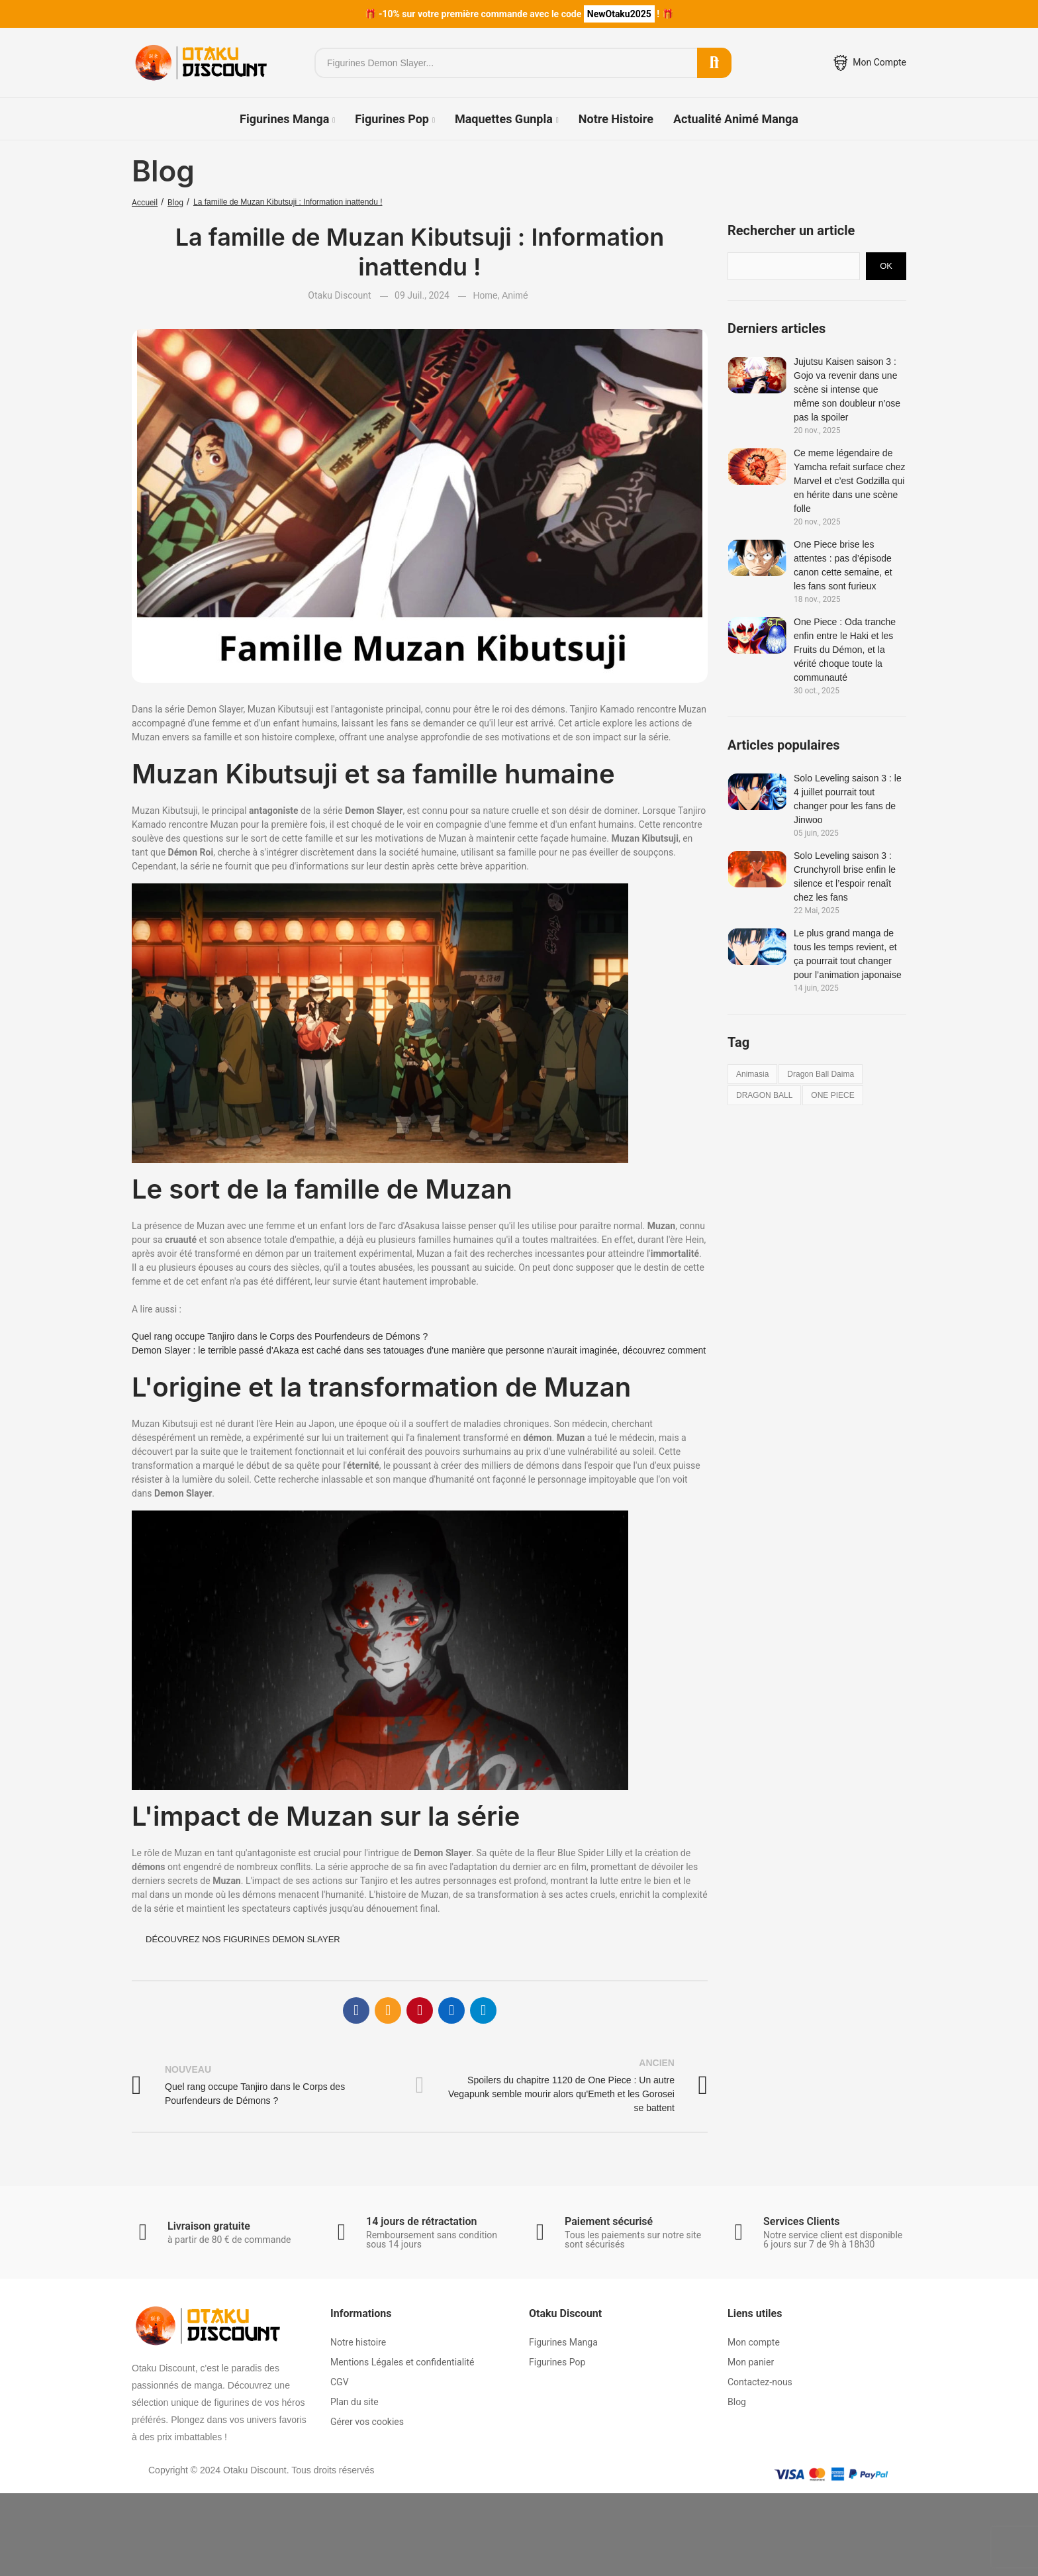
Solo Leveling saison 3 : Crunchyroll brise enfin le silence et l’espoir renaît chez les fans (845, 876)
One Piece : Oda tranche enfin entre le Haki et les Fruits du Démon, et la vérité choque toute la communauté (845, 650)
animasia (752, 1074)
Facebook (356, 2010)
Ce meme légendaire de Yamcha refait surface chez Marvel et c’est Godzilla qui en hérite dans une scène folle (850, 481)
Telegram (483, 2010)
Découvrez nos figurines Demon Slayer (243, 1939)
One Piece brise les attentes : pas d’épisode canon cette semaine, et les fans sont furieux (843, 565)
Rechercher (714, 63)
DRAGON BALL (764, 1095)
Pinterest (419, 2010)
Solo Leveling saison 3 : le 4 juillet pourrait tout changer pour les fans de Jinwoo (848, 799)
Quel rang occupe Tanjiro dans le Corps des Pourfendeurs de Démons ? (280, 1336)
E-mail (388, 2010)
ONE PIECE (832, 1095)
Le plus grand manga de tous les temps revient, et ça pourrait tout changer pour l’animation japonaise (848, 954)
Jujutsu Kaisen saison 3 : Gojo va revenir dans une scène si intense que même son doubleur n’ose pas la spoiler (847, 389)
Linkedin (451, 2010)
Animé (515, 295)
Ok (886, 266)
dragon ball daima (820, 1074)
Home (485, 295)
